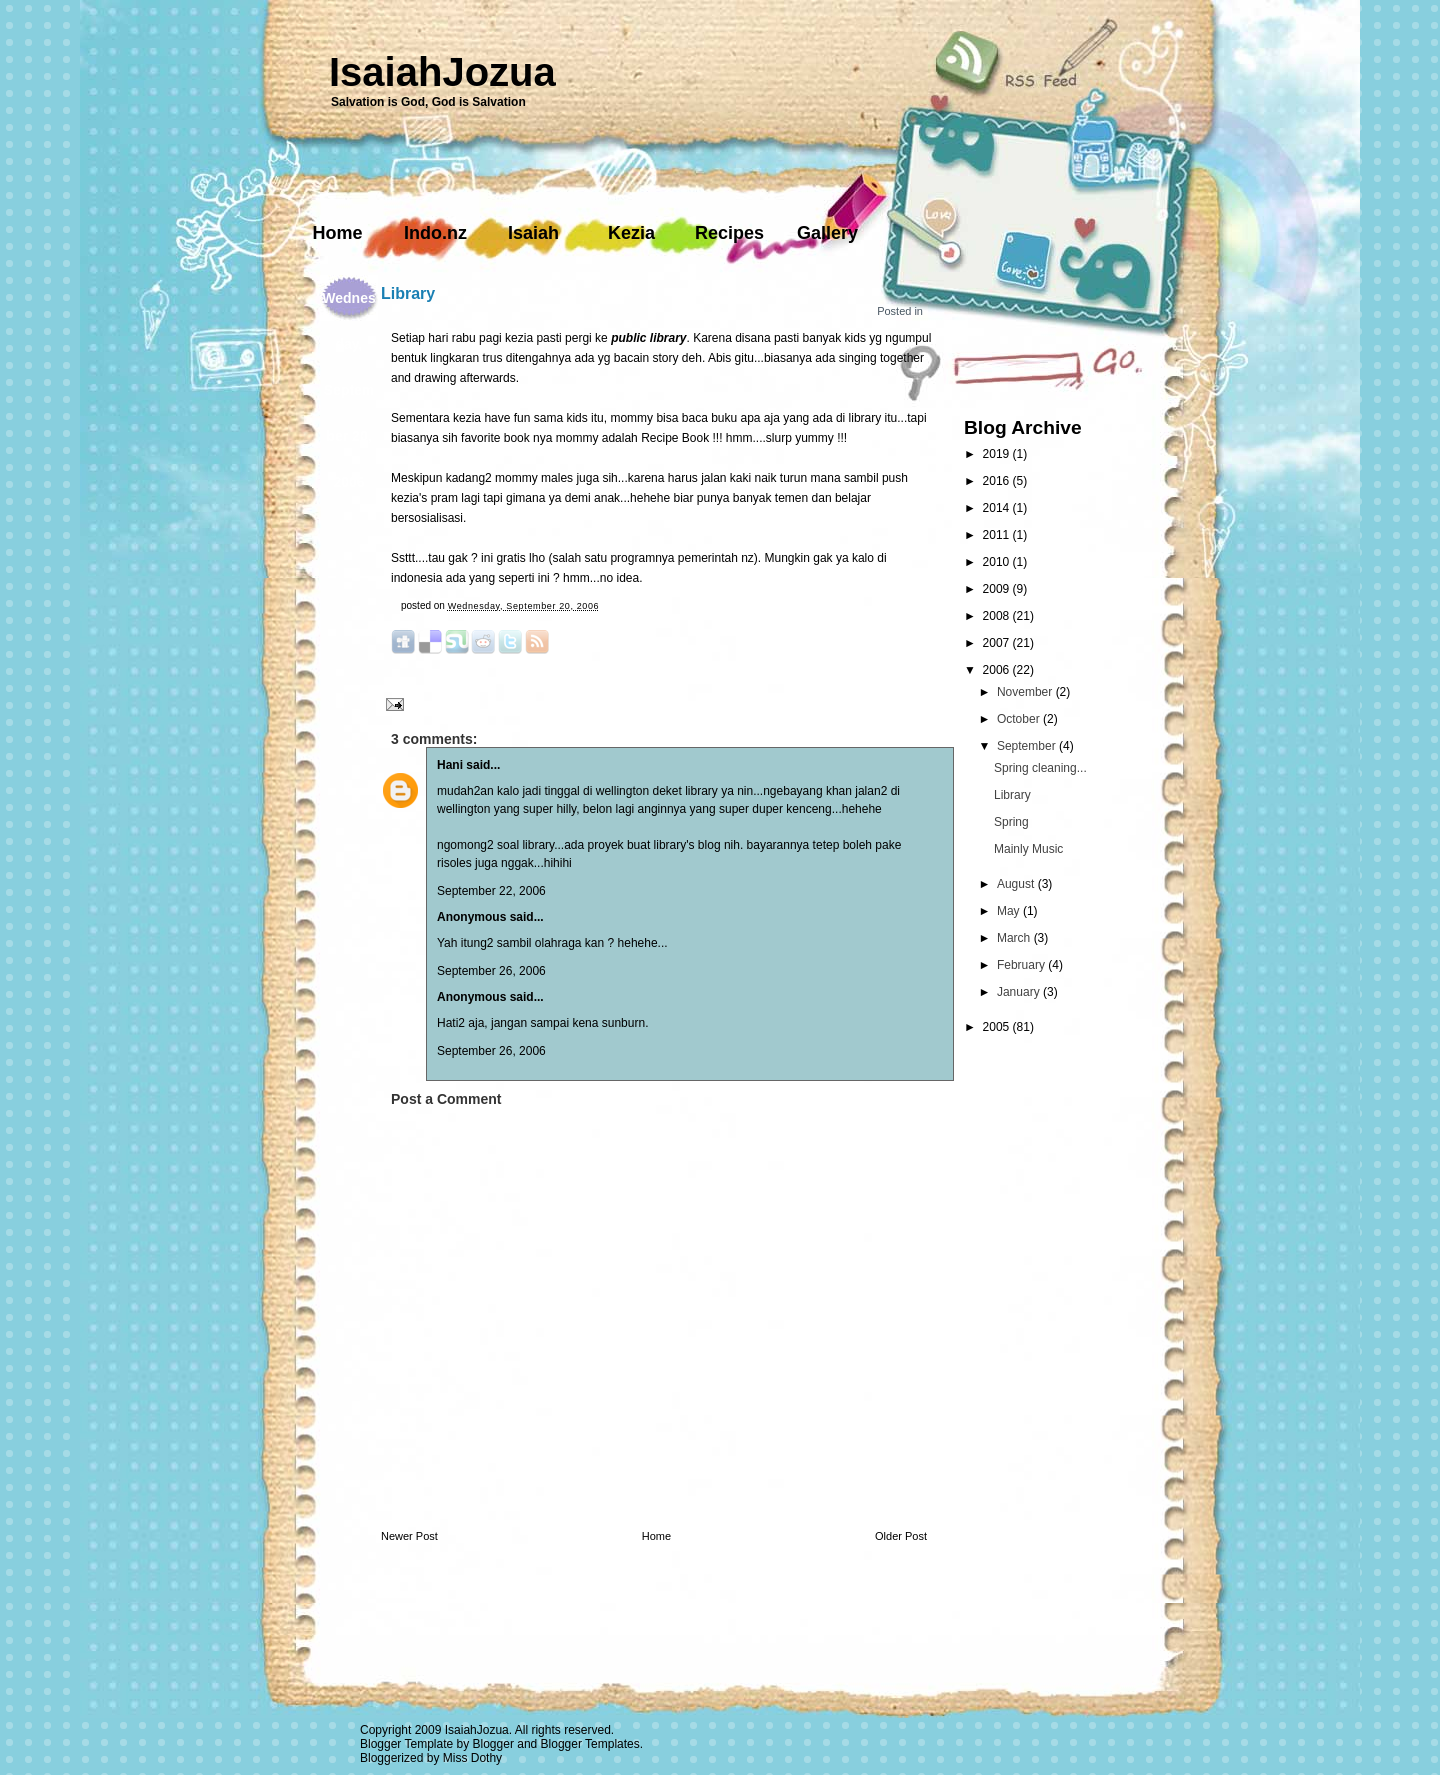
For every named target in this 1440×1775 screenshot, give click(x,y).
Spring (1011, 822)
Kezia (631, 233)
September (1028, 746)
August (1017, 884)
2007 (998, 643)
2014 (998, 508)
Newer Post (409, 1536)
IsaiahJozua (442, 72)
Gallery (827, 233)
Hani (450, 765)
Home (337, 233)
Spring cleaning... (1040, 768)
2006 (998, 670)
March (1015, 938)
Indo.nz (435, 233)
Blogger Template (406, 1744)
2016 (998, 481)
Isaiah (533, 233)
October (1020, 719)
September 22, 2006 (491, 891)
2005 (998, 1027)
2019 (998, 454)
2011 (998, 535)
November (1026, 692)
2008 (998, 616)
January (1020, 992)
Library (408, 293)
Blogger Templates (590, 1744)
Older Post (901, 1536)
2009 (998, 589)
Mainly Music (1028, 849)
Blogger (493, 1744)
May (1010, 911)
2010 (998, 562)
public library (648, 338)
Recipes (729, 233)
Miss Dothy (472, 1758)
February (1022, 965)
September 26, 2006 (491, 971)
